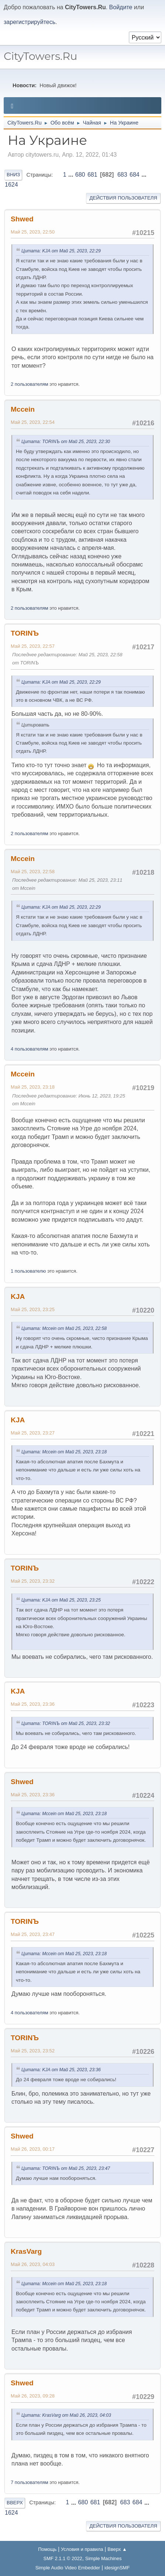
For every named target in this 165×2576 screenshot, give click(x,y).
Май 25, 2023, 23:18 (33, 1087)
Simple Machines (103, 2558)
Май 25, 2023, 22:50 (33, 232)
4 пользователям (29, 1049)
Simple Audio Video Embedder (67, 2567)
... (71, 174)
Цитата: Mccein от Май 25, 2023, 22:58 (64, 1328)
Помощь (47, 2549)
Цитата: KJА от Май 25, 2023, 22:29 (61, 250)
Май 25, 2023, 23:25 (33, 1309)
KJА (18, 1296)
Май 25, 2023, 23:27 (33, 1433)
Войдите (121, 7)
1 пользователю (28, 1271)
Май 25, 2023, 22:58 (33, 871)
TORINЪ (25, 633)
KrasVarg (26, 2251)
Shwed (22, 219)
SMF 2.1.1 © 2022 (63, 2558)
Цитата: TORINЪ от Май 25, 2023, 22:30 (65, 441)
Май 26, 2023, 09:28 (33, 2396)
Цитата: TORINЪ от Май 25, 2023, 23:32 (65, 1723)
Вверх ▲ (117, 2549)
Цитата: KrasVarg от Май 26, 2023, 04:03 (66, 2415)
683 (122, 174)
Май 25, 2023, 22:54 (33, 422)
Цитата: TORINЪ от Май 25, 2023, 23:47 (65, 2168)
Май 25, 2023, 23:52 (33, 2050)
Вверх (15, 2502)
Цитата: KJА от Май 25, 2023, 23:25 (61, 1600)
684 (135, 174)
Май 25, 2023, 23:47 (33, 1934)
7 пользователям (29, 2482)
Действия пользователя (123, 198)
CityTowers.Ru (40, 56)
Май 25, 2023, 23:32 (33, 1581)
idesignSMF (117, 2567)
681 (92, 174)
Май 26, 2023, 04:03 (33, 2264)
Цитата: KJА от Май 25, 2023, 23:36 (61, 2069)
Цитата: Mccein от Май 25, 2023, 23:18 (64, 1451)
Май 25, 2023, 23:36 (33, 1704)
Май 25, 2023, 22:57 (33, 646)
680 (80, 174)
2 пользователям (29, 384)
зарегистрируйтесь (29, 22)
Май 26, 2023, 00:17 (33, 2149)
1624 (11, 184)
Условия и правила (82, 2549)
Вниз (13, 174)
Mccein (23, 409)
